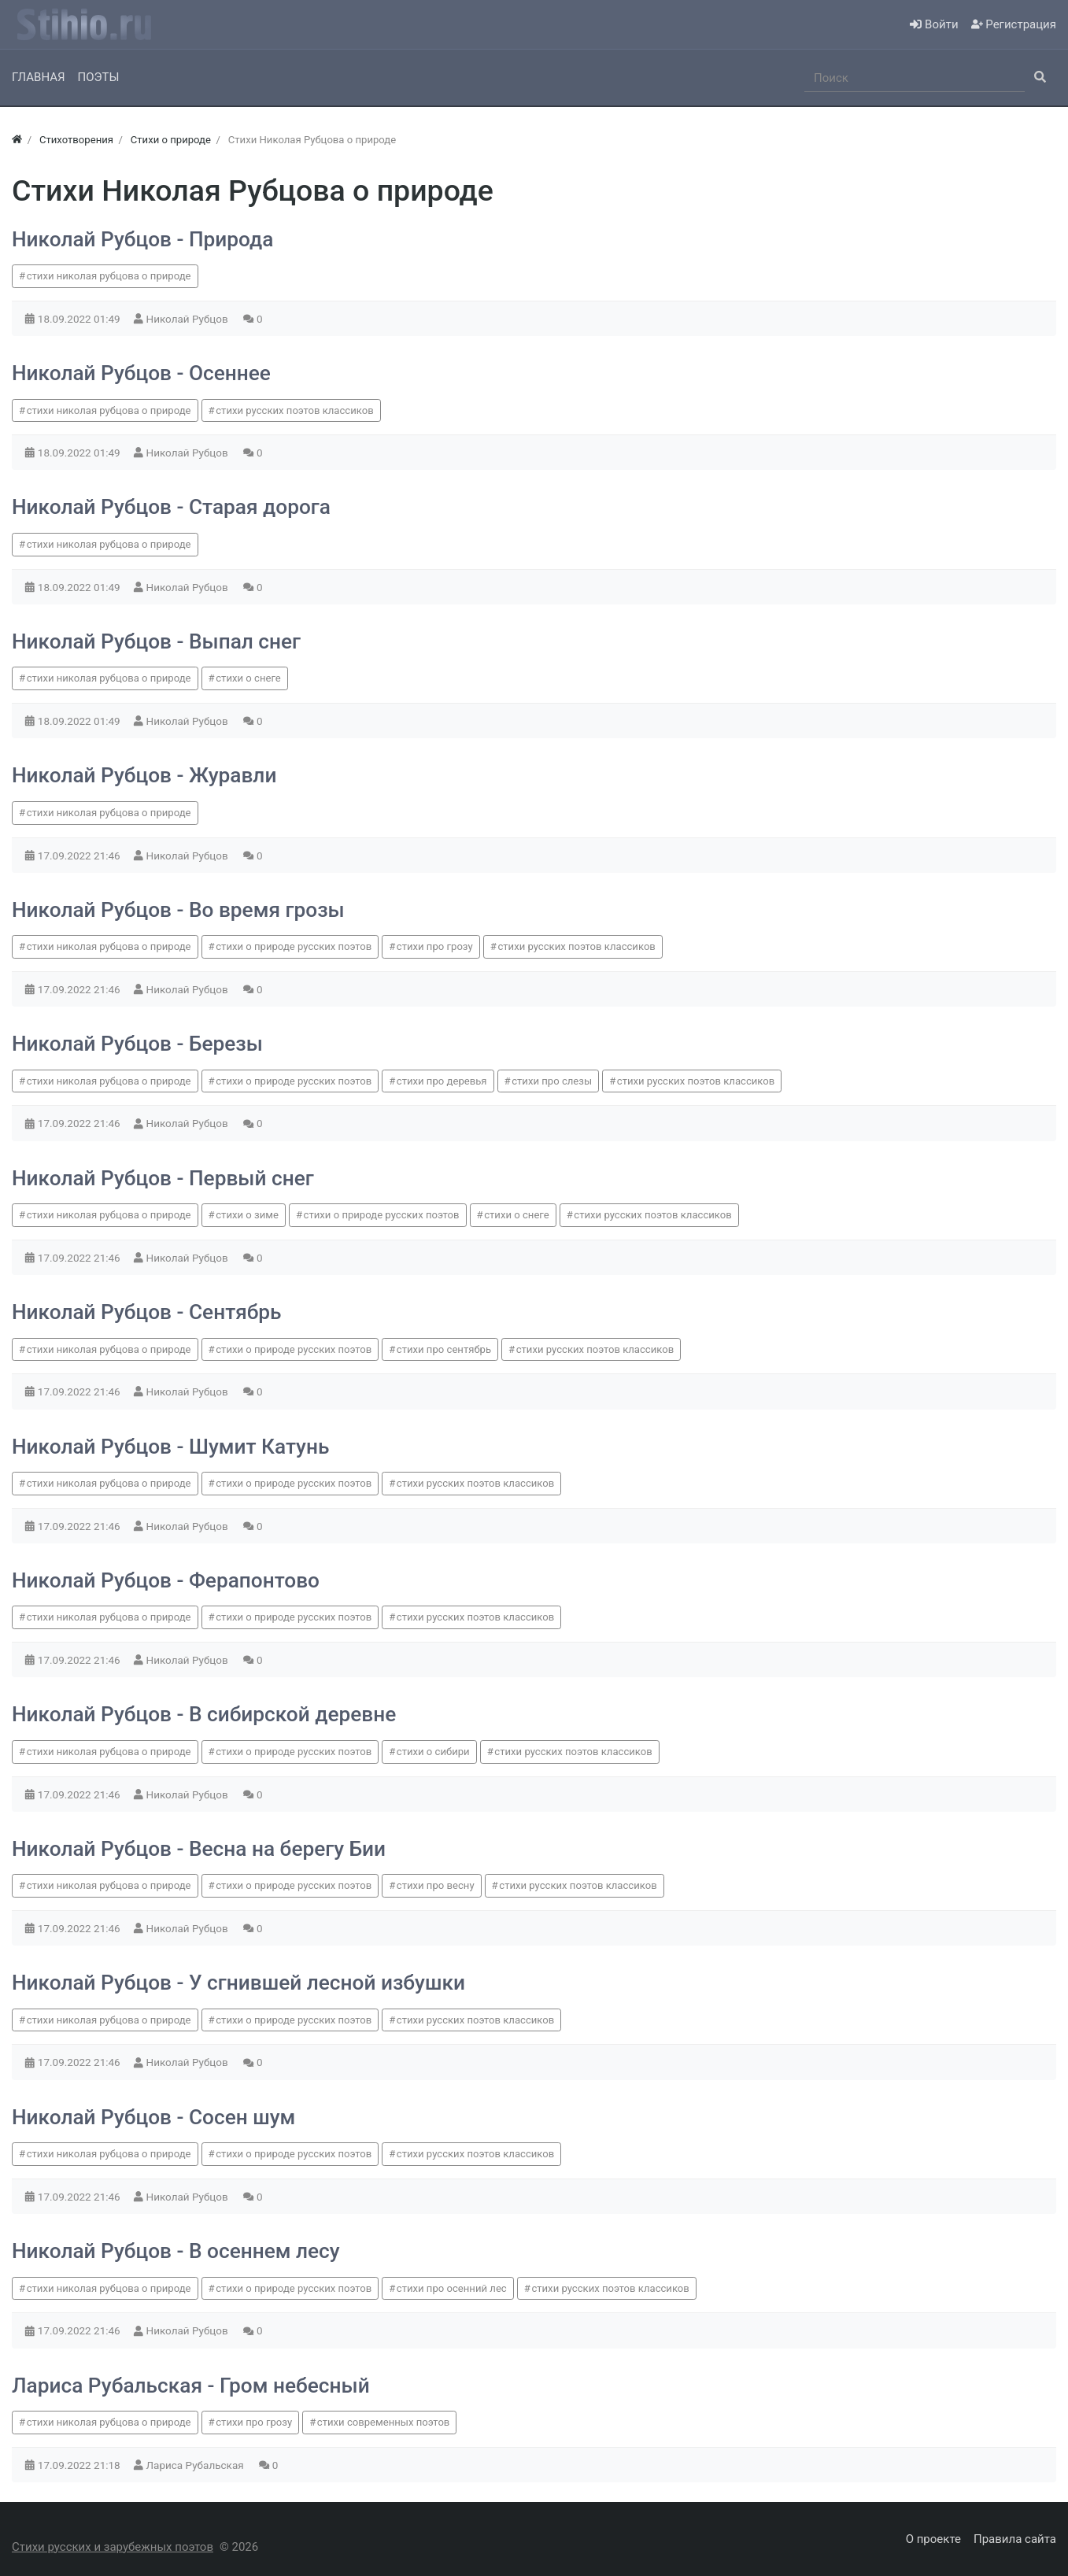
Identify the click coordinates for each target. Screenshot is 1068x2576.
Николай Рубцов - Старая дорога (171, 507)
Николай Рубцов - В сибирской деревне (204, 1714)
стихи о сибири (433, 1751)
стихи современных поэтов (383, 2422)
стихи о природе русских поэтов (293, 946)
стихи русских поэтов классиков (294, 410)
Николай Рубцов (188, 318)
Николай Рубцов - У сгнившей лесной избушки (238, 1982)
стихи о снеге (248, 678)
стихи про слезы (552, 1081)
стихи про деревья (442, 1081)
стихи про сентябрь (444, 1349)
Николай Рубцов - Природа (142, 239)
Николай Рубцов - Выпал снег (156, 641)
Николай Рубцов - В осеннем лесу (176, 2251)
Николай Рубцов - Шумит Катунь (170, 1446)
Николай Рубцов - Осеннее (141, 373)
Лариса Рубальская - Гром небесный (191, 2385)
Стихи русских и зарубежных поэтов (112, 2547)
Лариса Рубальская (196, 2465)
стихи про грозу (435, 946)
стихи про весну (436, 1885)
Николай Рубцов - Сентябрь (146, 1312)
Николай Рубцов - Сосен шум (153, 2117)
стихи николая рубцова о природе (109, 276)
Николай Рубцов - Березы (137, 1043)
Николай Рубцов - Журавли (144, 775)
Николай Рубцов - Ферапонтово (166, 1580)
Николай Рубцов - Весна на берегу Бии (199, 1849)
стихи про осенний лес (452, 2288)
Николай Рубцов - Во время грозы (178, 910)
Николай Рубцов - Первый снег (163, 1178)
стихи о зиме (247, 1215)
